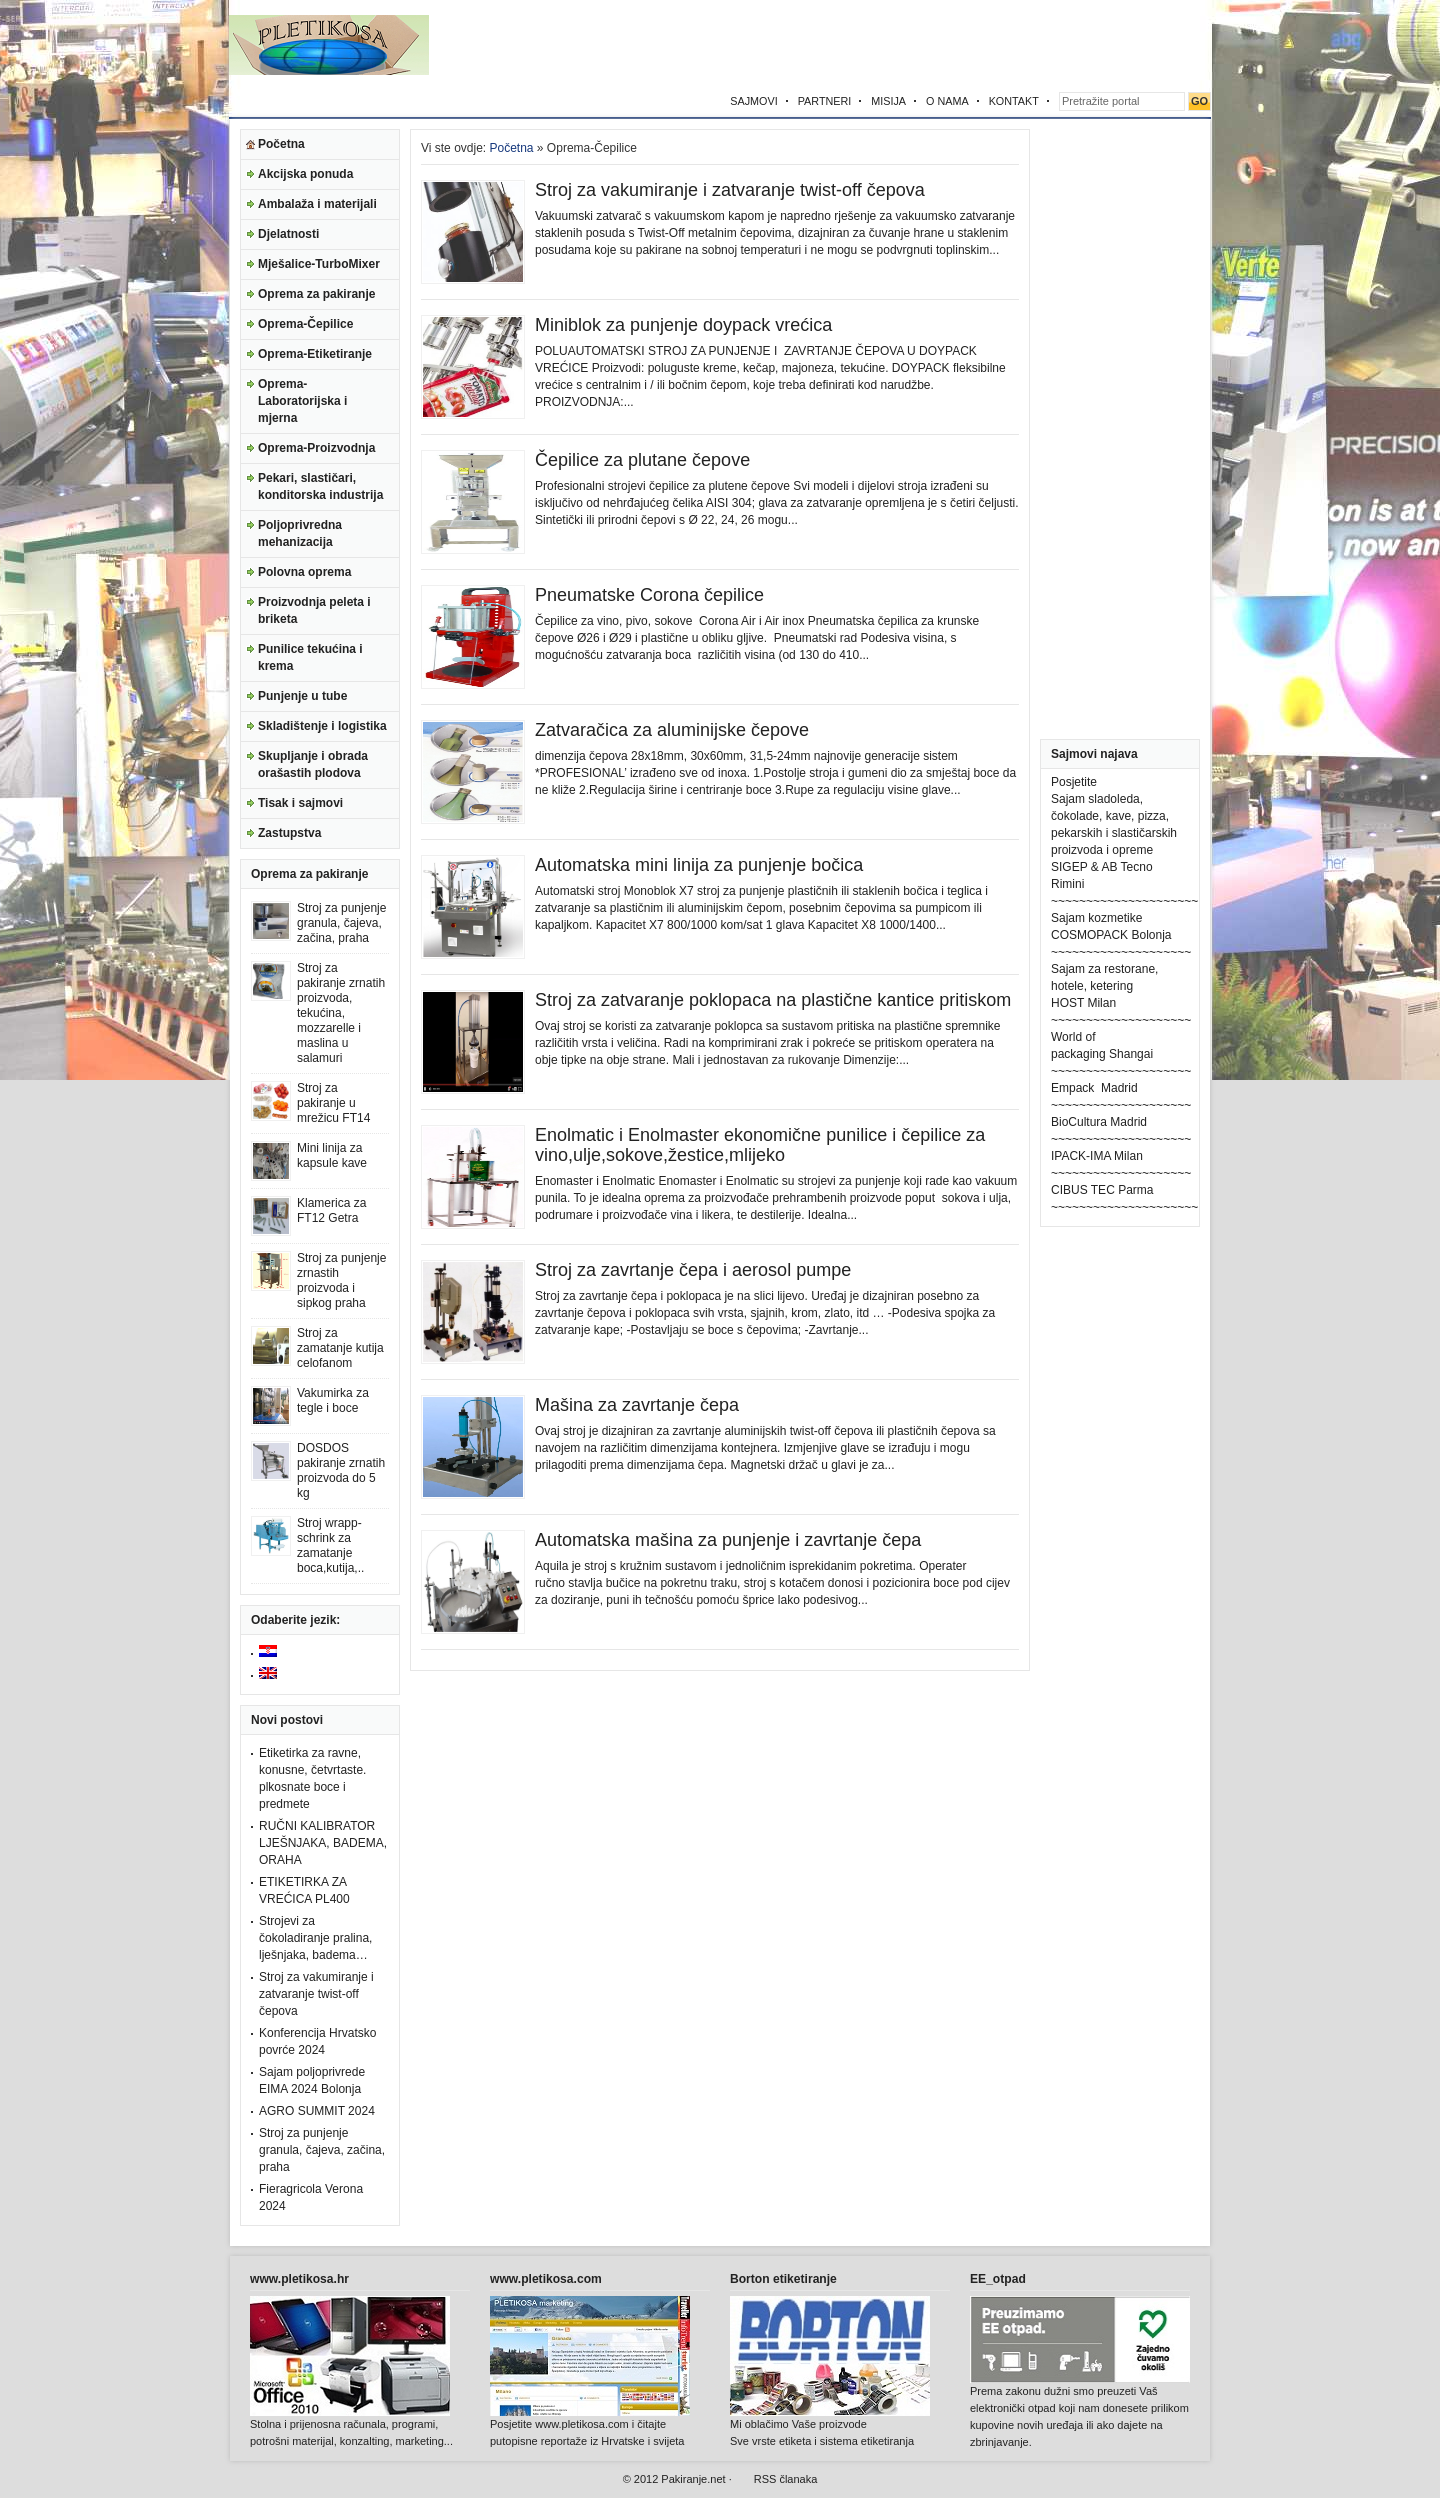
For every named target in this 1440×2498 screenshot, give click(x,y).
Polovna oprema (304, 572)
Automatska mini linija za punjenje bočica (699, 865)
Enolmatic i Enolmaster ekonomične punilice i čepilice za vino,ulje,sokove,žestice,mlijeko (760, 1145)
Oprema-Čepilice (305, 324)
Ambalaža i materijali (317, 204)
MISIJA (888, 101)
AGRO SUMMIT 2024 (317, 2111)
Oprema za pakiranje (316, 294)
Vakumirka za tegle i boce (333, 1400)
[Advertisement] (977, 45)
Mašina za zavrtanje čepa (637, 1405)
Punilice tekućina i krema (310, 657)
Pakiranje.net (693, 2479)
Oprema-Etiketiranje (315, 354)
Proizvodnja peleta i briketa (314, 610)
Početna (281, 144)
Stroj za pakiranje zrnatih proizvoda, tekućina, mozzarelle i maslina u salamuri (341, 1013)
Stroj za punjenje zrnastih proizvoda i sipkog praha (341, 1280)
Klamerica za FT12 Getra (331, 1210)
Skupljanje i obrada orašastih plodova (313, 764)
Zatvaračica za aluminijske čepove (672, 730)
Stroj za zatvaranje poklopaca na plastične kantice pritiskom (773, 1000)
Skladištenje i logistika (322, 726)
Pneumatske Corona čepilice (649, 595)
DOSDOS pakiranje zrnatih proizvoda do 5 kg (341, 1470)
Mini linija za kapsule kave (332, 1155)
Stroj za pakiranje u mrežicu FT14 (333, 1103)
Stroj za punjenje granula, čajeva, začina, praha (341, 923)
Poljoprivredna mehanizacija (300, 533)
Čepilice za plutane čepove (642, 460)
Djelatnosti (288, 234)
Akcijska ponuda (305, 174)
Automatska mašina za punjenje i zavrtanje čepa (728, 1540)
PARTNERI (825, 101)
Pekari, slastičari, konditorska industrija (320, 486)
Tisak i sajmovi (300, 803)
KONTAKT (1014, 101)
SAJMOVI (753, 101)
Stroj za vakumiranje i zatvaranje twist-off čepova (316, 1994)
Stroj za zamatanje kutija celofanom (340, 1348)
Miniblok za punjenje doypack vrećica (683, 325)
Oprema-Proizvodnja (316, 448)
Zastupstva (289, 833)
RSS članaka (786, 2479)
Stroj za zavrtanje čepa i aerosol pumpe (693, 1270)
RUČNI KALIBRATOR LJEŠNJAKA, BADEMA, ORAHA (323, 1843)
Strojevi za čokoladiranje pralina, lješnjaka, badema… (315, 1938)
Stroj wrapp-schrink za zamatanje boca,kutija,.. (330, 1545)
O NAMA (947, 101)
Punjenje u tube (302, 696)
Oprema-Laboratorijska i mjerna (302, 401)
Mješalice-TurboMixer (319, 264)
